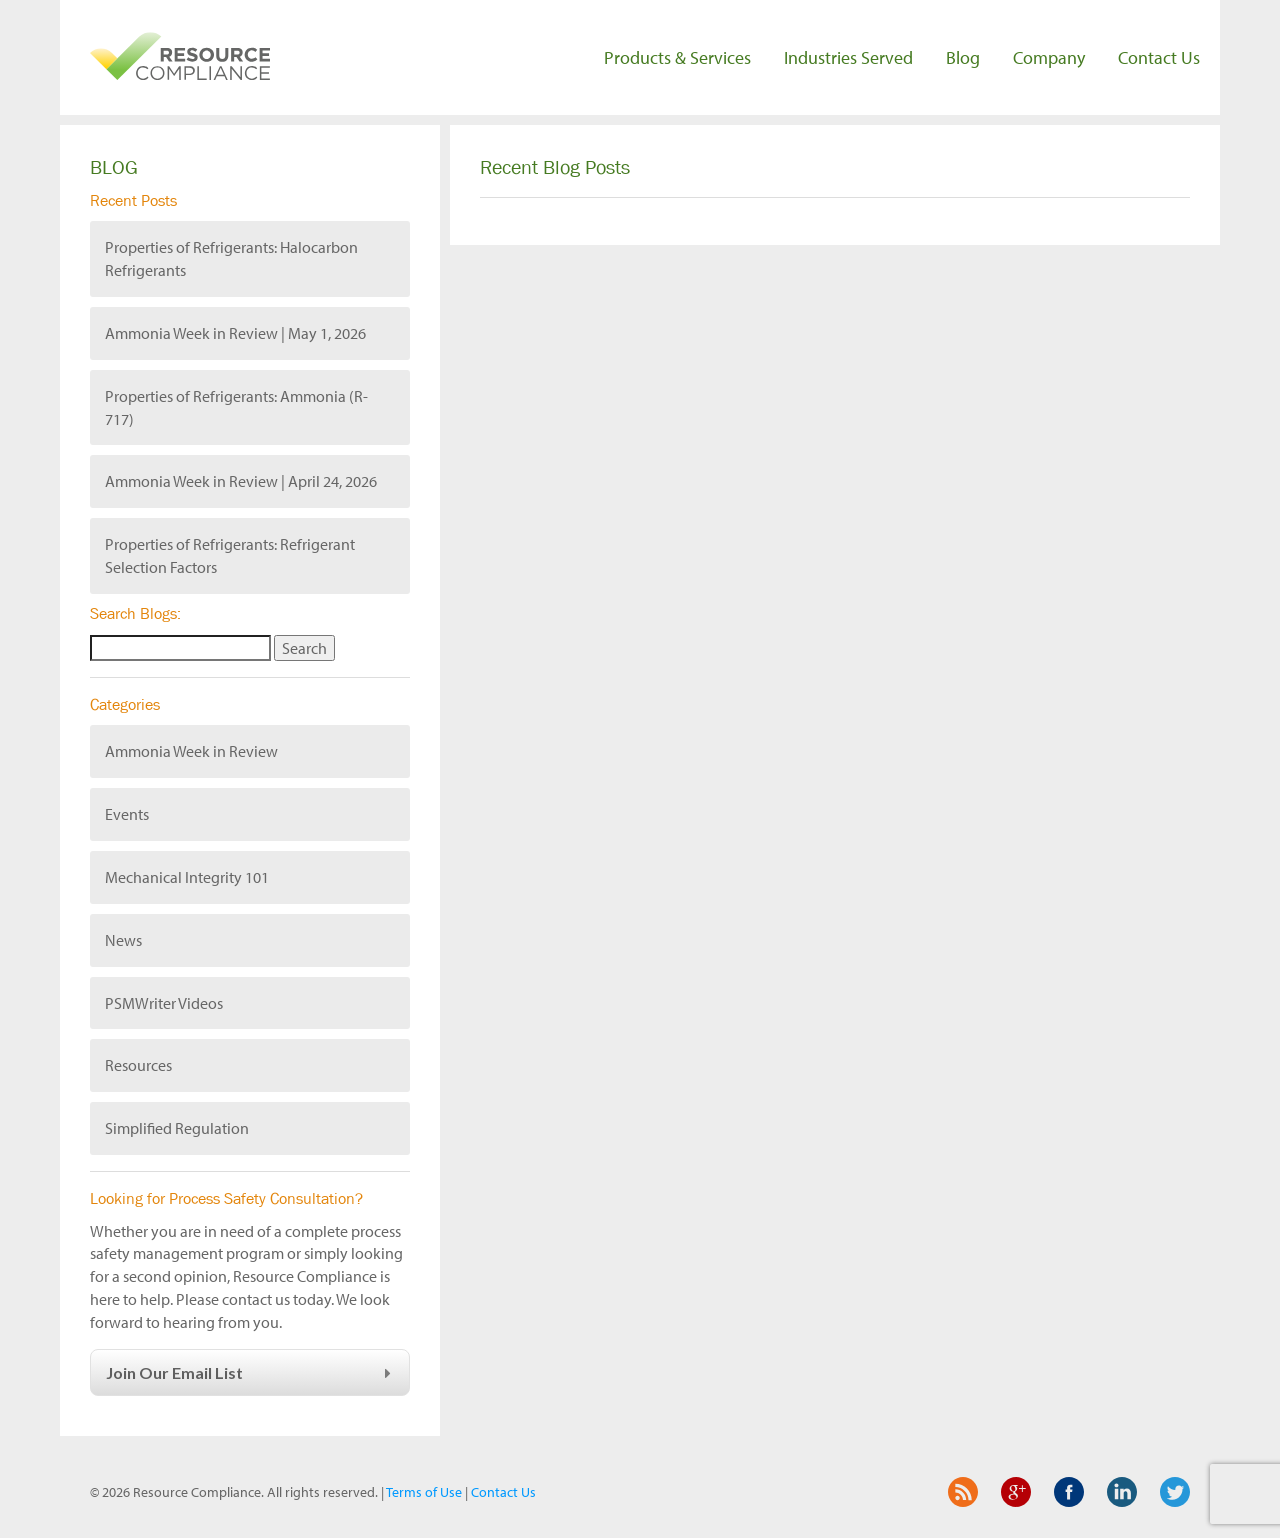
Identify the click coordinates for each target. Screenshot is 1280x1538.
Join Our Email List (251, 1372)
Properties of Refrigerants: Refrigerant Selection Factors (230, 555)
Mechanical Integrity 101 (187, 877)
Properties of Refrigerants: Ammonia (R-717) (236, 407)
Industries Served (848, 57)
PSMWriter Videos (164, 1003)
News (123, 940)
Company (1049, 57)
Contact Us (1159, 57)
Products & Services (677, 57)
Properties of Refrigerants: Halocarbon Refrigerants (231, 258)
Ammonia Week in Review (191, 751)
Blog (963, 57)
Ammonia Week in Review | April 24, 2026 (241, 481)
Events (127, 814)
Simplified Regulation (177, 1128)
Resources (138, 1065)
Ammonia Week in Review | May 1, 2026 (235, 333)
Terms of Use (424, 1492)
